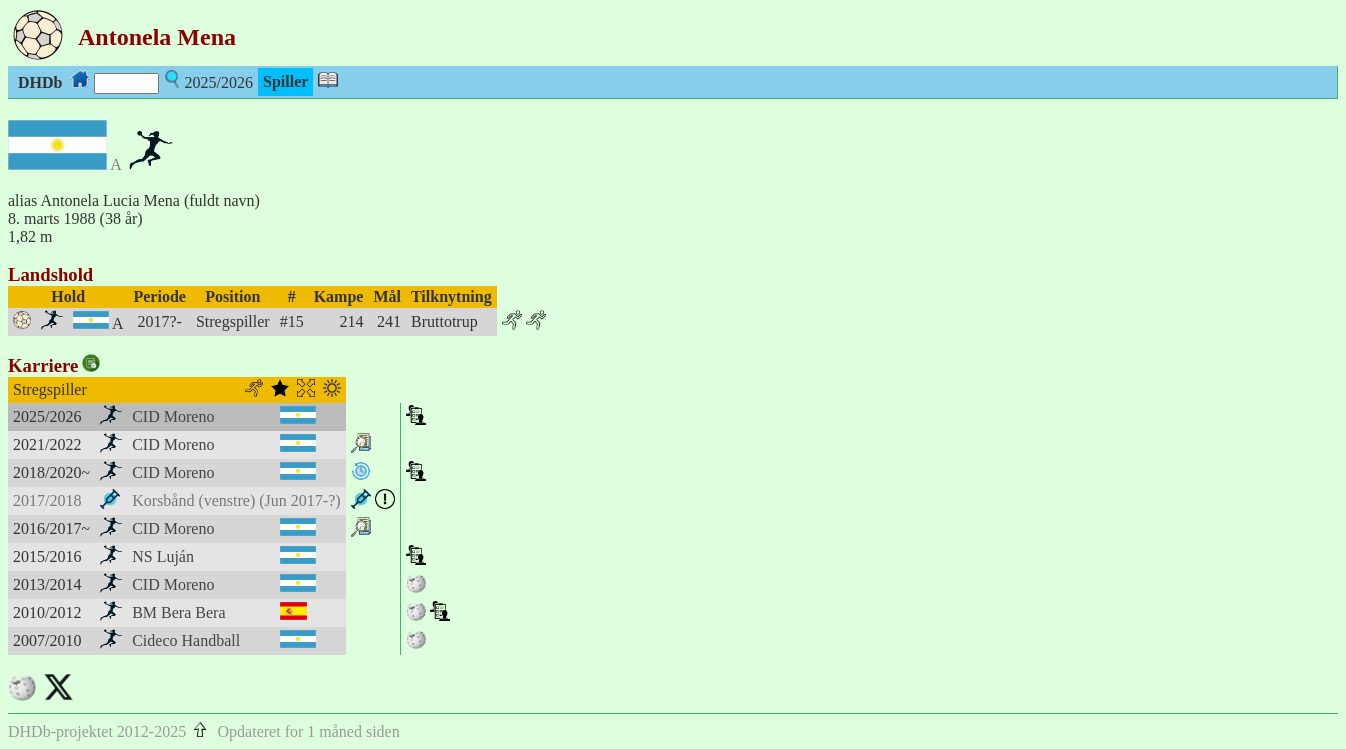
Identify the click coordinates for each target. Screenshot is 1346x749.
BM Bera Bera (178, 612)
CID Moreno (173, 416)
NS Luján (163, 556)
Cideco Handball (186, 640)
